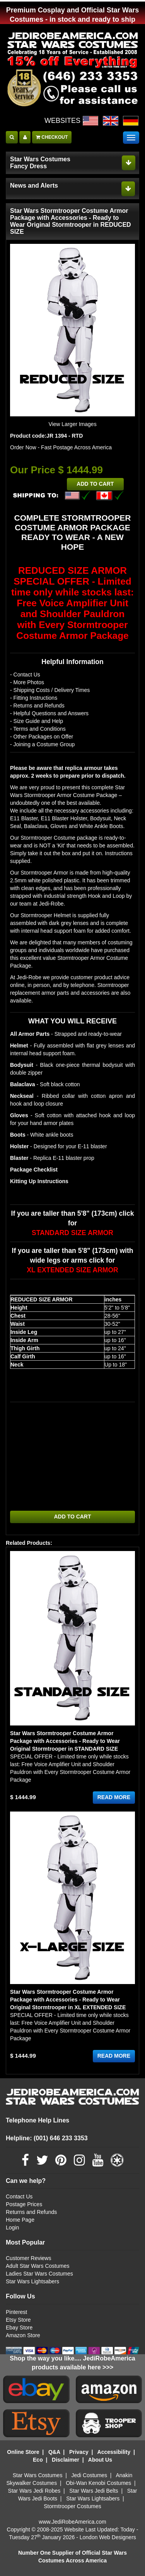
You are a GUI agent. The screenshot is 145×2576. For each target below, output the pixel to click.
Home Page (20, 2220)
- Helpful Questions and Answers (49, 713)
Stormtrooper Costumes (72, 2506)
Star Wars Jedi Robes (34, 2491)
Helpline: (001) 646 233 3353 (47, 2138)
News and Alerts (34, 185)
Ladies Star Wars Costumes (39, 2274)
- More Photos (27, 682)
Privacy (79, 2452)
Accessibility (114, 2452)
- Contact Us (25, 674)
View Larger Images (72, 424)
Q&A (54, 2452)
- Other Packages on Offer (41, 736)
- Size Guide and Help (36, 721)
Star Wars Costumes (38, 2475)
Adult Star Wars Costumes (37, 2266)
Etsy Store (18, 2320)
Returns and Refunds (31, 2212)
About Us (100, 2460)
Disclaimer (65, 2460)
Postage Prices (24, 2204)
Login (12, 2227)
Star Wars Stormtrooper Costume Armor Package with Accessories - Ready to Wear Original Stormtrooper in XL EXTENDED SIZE (68, 1999)
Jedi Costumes (89, 2475)
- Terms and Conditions (38, 729)
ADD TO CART (95, 484)
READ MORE (113, 1797)
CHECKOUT (52, 137)
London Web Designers (108, 2537)
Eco (38, 2460)
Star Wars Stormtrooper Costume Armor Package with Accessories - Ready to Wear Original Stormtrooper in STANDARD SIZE (65, 1741)
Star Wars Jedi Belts (93, 2491)
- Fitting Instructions (33, 698)
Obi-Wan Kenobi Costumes (98, 2483)
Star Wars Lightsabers (32, 2281)
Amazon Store (23, 2335)
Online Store (23, 2452)
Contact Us (19, 2196)
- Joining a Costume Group (42, 744)
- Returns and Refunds (37, 705)
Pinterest (16, 2312)
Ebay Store (19, 2327)
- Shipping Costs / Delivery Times (50, 690)
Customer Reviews (28, 2258)
